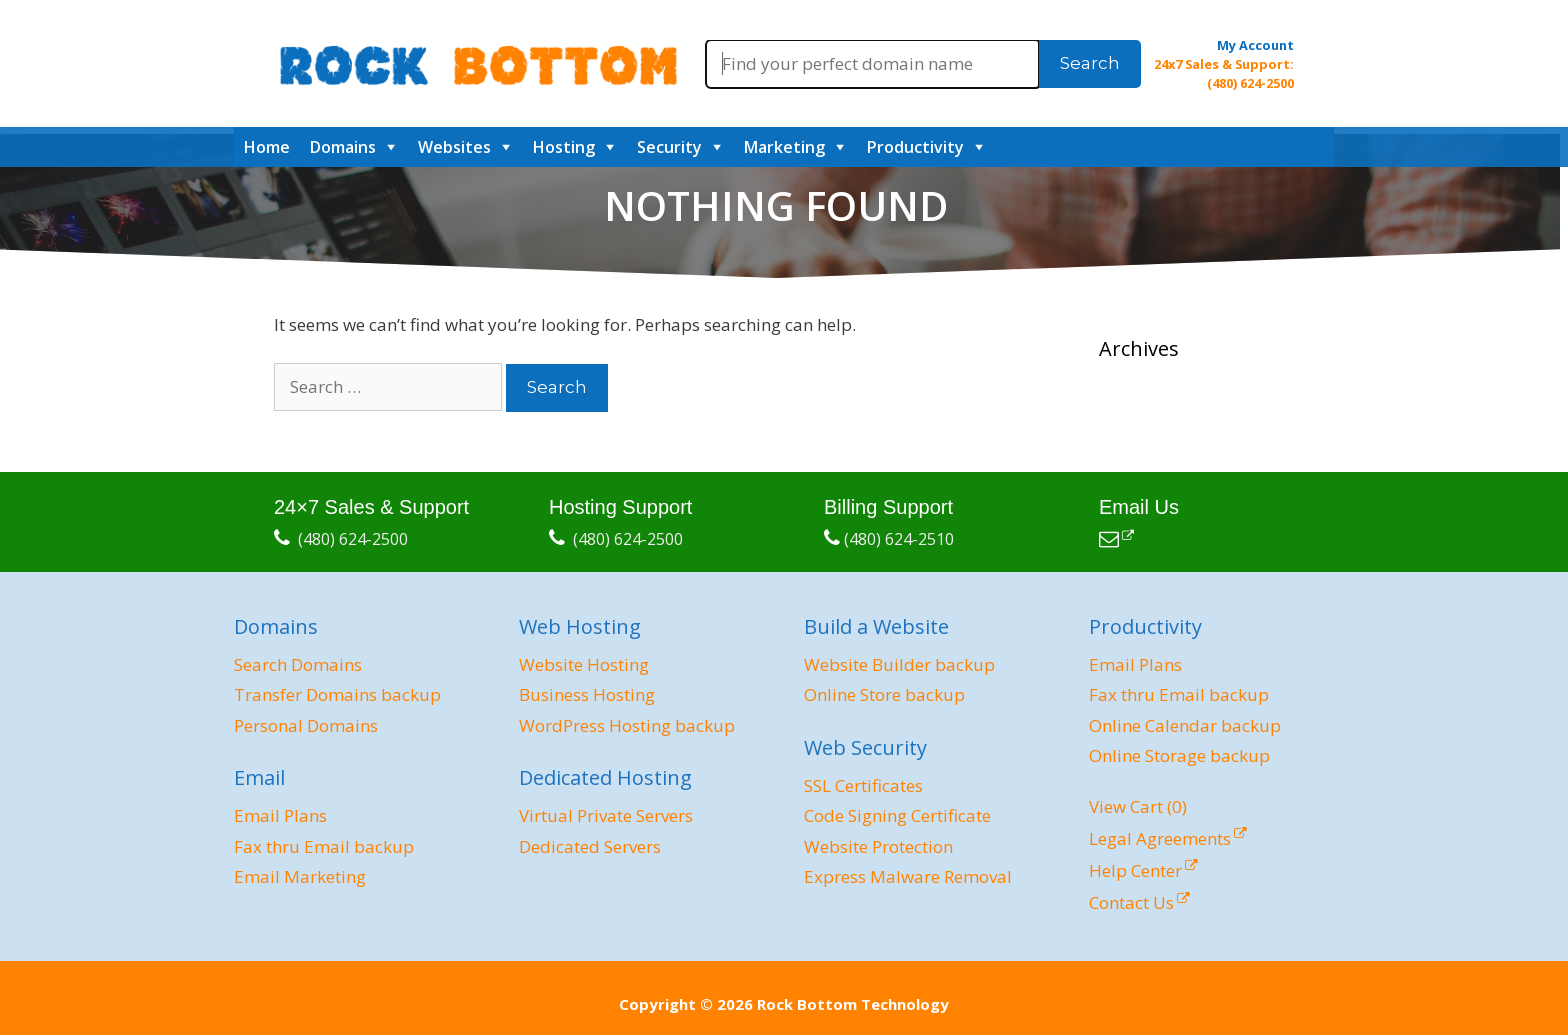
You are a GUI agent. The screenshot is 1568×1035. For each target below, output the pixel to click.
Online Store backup (884, 694)
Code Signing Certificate (897, 815)
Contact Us (1131, 902)
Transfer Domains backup (337, 694)
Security (669, 147)
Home (267, 147)
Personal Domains (306, 725)
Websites (454, 147)
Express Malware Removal (908, 876)
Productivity (915, 147)
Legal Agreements (1160, 838)
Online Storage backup (1179, 755)
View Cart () (1138, 806)
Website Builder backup (899, 664)
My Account (1255, 45)
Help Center (1135, 870)
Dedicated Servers (590, 846)
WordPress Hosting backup (627, 725)
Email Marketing (300, 876)
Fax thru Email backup (324, 846)
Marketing (784, 147)
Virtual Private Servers (606, 815)
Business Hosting (587, 694)
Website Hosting (584, 664)
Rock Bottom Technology (853, 1004)
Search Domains (298, 664)
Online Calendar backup (1185, 725)
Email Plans (280, 815)
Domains (343, 147)
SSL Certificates (863, 785)
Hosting (564, 147)
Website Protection (878, 846)
